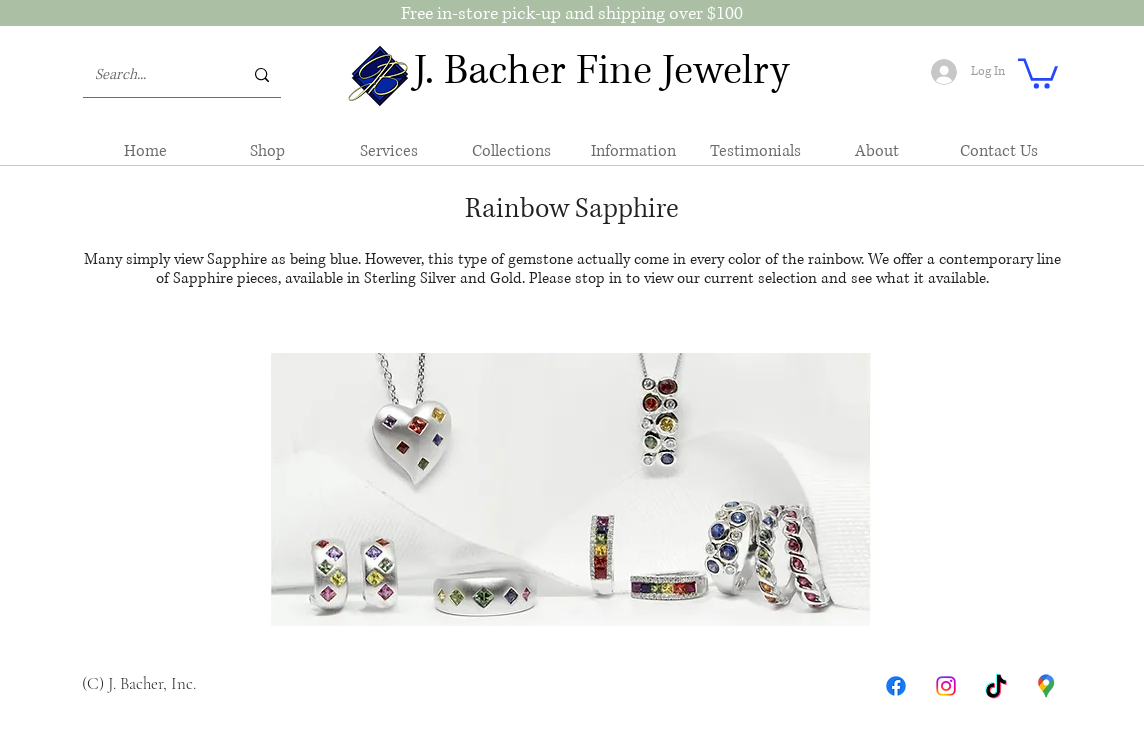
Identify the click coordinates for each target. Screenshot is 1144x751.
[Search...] (154, 75)
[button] (1038, 72)
